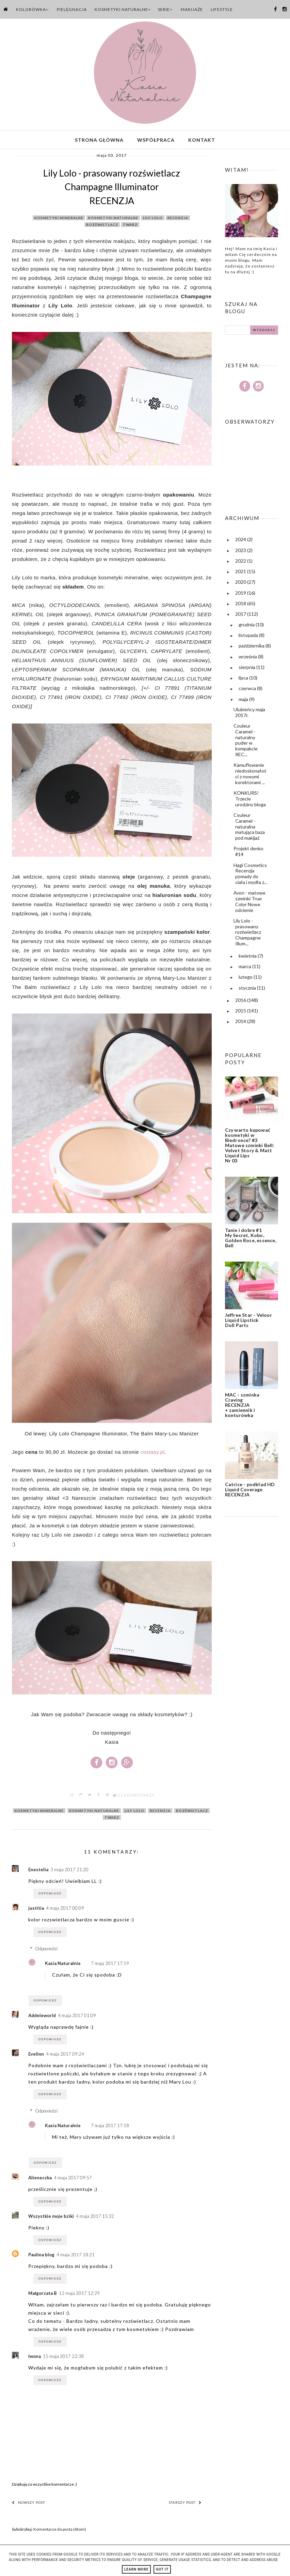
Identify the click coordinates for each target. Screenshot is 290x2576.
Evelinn (36, 2056)
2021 (241, 574)
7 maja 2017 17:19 (110, 1966)
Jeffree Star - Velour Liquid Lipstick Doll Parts (248, 1323)
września (248, 659)
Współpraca (156, 141)
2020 (241, 585)
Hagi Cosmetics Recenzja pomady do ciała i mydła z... (250, 876)
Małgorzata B (42, 2296)
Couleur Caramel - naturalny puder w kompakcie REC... (245, 743)
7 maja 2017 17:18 (110, 2128)
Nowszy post (28, 2505)
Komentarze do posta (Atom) (59, 2532)
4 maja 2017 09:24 (65, 2056)
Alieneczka (40, 2180)
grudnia (247, 627)
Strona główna (99, 141)
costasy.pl (153, 1455)
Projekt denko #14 (248, 854)
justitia (36, 1911)
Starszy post (185, 2505)
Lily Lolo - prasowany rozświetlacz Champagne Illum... (247, 935)
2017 (241, 617)
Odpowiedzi (46, 1951)
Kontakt (201, 141)
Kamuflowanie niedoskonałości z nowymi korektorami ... (249, 776)
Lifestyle (222, 9)
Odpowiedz (50, 1896)
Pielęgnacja (72, 9)
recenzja (177, 221)
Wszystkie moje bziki (51, 2219)
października (252, 649)
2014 (241, 1024)
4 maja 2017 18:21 (76, 2257)
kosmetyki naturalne (113, 221)
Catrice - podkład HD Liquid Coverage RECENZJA (250, 1492)
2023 (241, 553)
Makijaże (192, 9)
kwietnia (248, 959)
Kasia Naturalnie (63, 1966)
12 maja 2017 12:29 (79, 2296)
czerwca (248, 691)
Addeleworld (42, 2018)
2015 (241, 1014)
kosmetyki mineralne (58, 221)
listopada (249, 638)
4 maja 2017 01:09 (77, 2018)
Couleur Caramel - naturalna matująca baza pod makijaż (249, 829)
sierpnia (247, 670)
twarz (130, 228)
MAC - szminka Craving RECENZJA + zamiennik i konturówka (242, 1407)
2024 (241, 542)
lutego (246, 980)
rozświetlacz (102, 228)
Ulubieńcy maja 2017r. (249, 715)
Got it (162, 2569)
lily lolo (153, 221)
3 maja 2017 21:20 (69, 1872)
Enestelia (38, 1872)
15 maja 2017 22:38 (63, 2359)
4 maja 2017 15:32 (95, 2219)
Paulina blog (41, 2257)
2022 (241, 564)
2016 (241, 1003)
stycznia (248, 991)
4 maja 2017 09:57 (73, 2180)
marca (245, 969)
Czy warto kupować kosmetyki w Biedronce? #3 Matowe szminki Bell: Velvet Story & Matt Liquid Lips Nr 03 (249, 1148)
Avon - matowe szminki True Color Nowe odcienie (249, 904)
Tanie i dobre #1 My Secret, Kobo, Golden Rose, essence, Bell (250, 1240)
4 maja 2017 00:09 (65, 1911)
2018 (241, 606)
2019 (241, 595)
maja (244, 702)
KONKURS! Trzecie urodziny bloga (249, 801)
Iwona (34, 2359)
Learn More (136, 2569)
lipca (244, 681)
